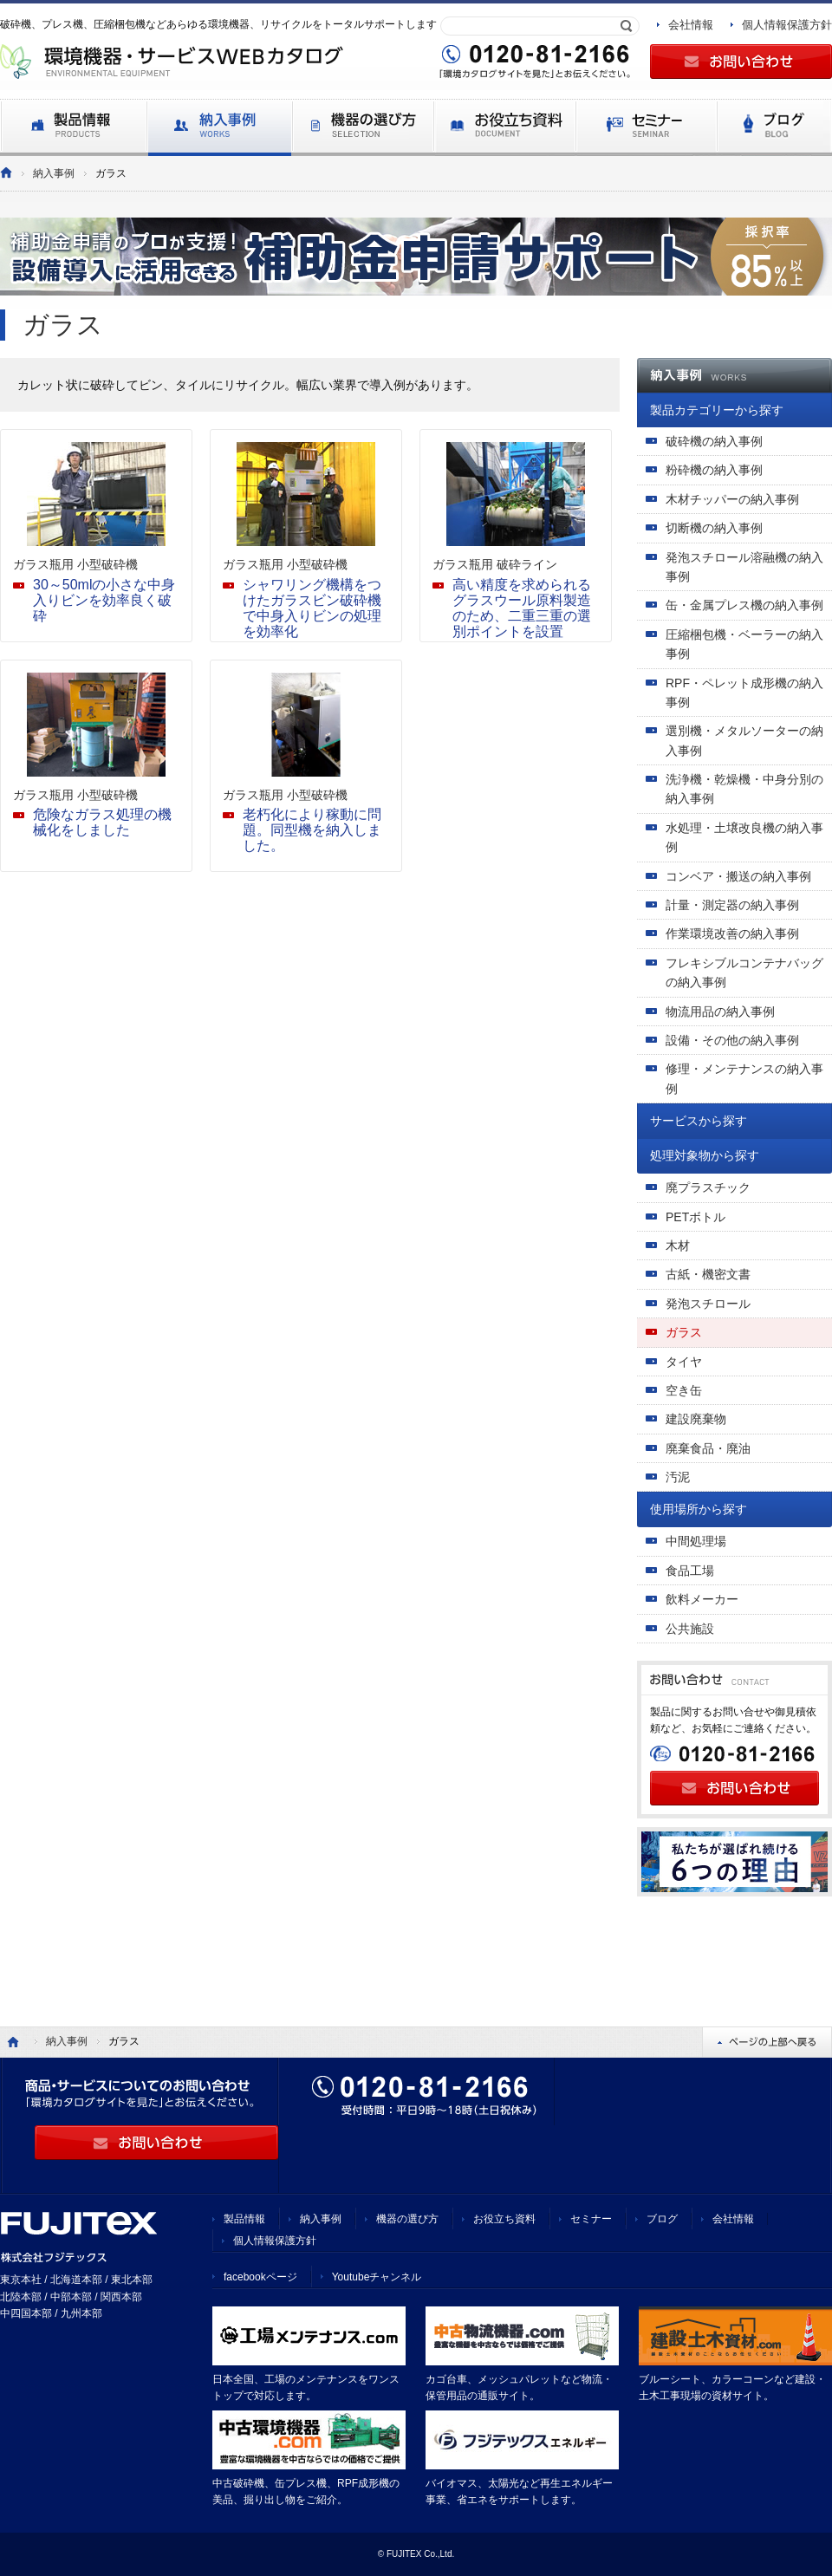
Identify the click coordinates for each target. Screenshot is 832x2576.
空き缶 (684, 1390)
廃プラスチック (708, 1187)
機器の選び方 (407, 2219)
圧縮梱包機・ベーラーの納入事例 (744, 644)
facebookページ (260, 2277)
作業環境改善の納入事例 (732, 933)
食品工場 (690, 1570)
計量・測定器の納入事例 (732, 905)
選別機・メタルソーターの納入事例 (744, 740)
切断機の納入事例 (714, 528)
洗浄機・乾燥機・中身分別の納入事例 (744, 788)
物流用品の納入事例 (720, 1011)
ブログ (662, 2219)
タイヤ (684, 1362)
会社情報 (690, 24)
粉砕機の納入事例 (714, 470)
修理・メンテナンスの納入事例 (744, 1078)
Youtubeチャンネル (377, 2277)
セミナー (591, 2219)
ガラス (684, 1332)
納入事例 (54, 173)
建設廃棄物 (696, 1419)
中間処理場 (696, 1541)
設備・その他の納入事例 (732, 1040)
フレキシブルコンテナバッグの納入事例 (744, 972)
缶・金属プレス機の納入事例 (744, 605)
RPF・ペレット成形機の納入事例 (744, 692)
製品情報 (244, 2219)
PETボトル (695, 1217)
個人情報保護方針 (787, 24)
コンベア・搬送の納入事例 (738, 876)
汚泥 (678, 1477)
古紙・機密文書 (708, 1274)
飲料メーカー (702, 1599)
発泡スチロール (708, 1304)
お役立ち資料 (504, 2219)
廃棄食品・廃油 (708, 1448)
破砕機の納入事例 (714, 441)
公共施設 (690, 1629)
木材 (678, 1245)
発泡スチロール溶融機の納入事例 (744, 566)
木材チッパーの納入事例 (732, 499)
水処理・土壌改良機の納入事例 (744, 837)
